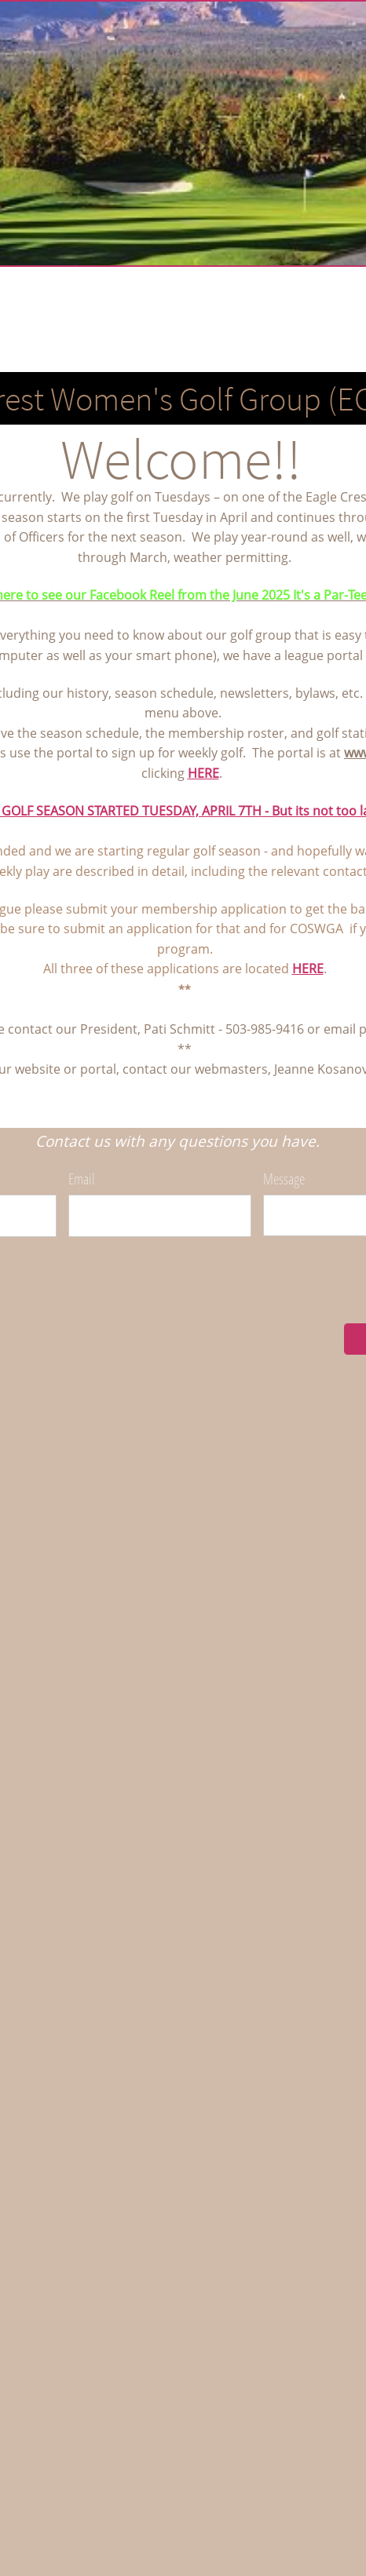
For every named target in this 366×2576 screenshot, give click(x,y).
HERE (203, 773)
